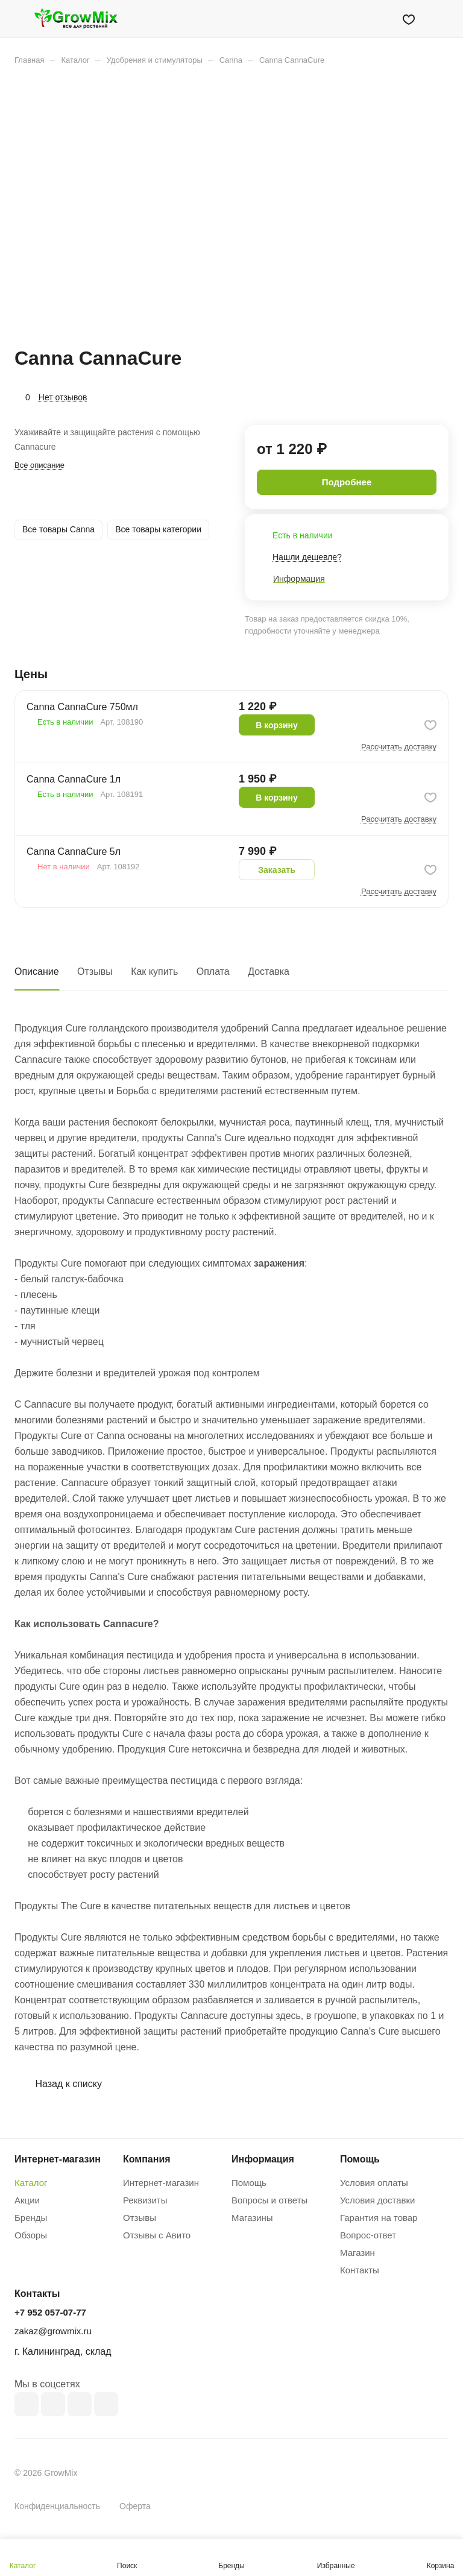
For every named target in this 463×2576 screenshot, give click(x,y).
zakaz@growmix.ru (53, 2331)
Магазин (357, 2252)
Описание (36, 971)
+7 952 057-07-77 (50, 2312)
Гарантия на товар (378, 2217)
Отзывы (95, 971)
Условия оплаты (374, 2183)
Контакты (359, 2270)
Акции (27, 2200)
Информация (263, 2159)
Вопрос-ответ (368, 2235)
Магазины (252, 2217)
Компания (147, 2159)
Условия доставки (377, 2200)
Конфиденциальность (57, 2506)
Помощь (249, 2183)
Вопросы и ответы (269, 2200)
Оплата (213, 971)
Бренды (30, 2217)
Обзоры (30, 2235)
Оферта (135, 2506)
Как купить (154, 971)
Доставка (268, 971)
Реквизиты (145, 2200)
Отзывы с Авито (157, 2235)
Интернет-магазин (161, 2183)
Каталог (31, 2183)
